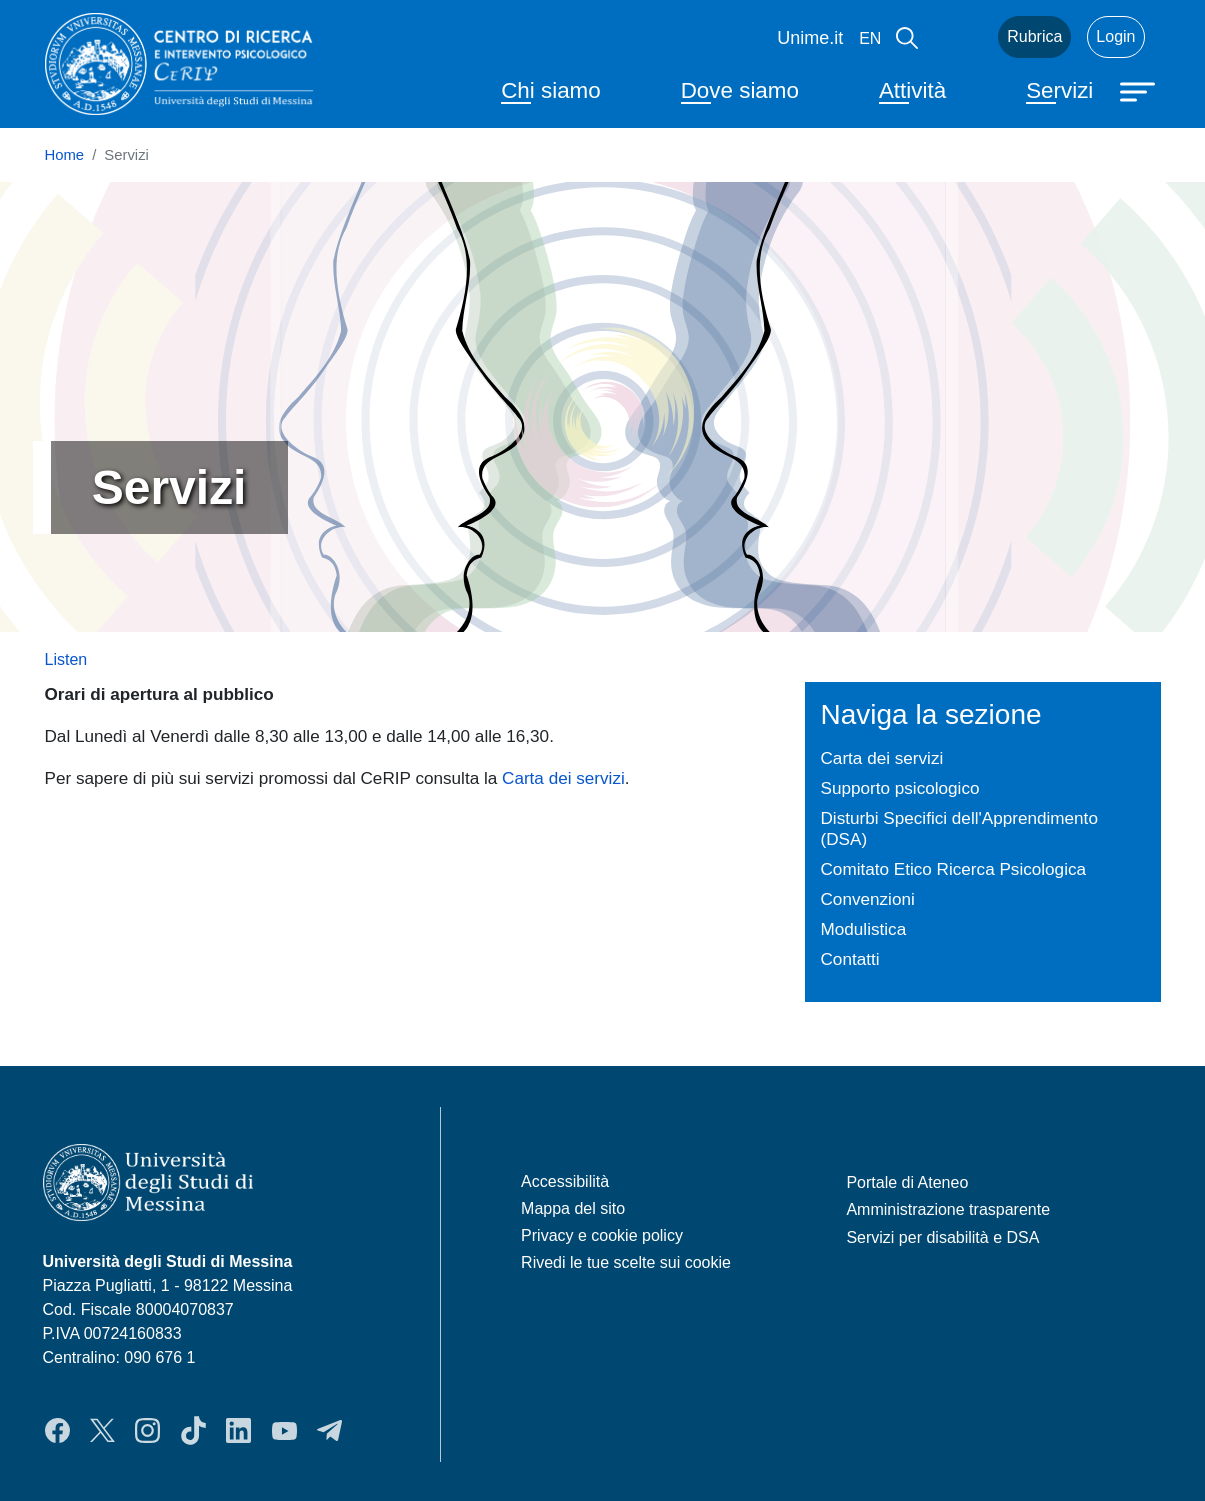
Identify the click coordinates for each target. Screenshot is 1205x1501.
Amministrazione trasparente (948, 1209)
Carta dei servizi (563, 778)
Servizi (1059, 90)
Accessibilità (565, 1181)
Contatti (850, 959)
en (870, 38)
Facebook (57, 1431)
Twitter (102, 1431)
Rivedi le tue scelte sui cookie (626, 1262)
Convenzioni (868, 899)
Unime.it (810, 38)
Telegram (329, 1431)
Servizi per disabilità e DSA (942, 1237)
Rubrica (1034, 36)
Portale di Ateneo (907, 1182)
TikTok (193, 1431)
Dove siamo (740, 90)
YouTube (284, 1431)
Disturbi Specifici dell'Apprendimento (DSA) (959, 828)
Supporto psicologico (900, 788)
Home (65, 155)
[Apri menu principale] (1140, 90)
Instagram (147, 1431)
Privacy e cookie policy (602, 1235)
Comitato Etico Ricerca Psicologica (954, 869)
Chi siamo (551, 90)
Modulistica (864, 929)
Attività (912, 90)
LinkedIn (238, 1431)
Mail (958, 37)
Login (1115, 36)
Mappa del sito (573, 1208)
